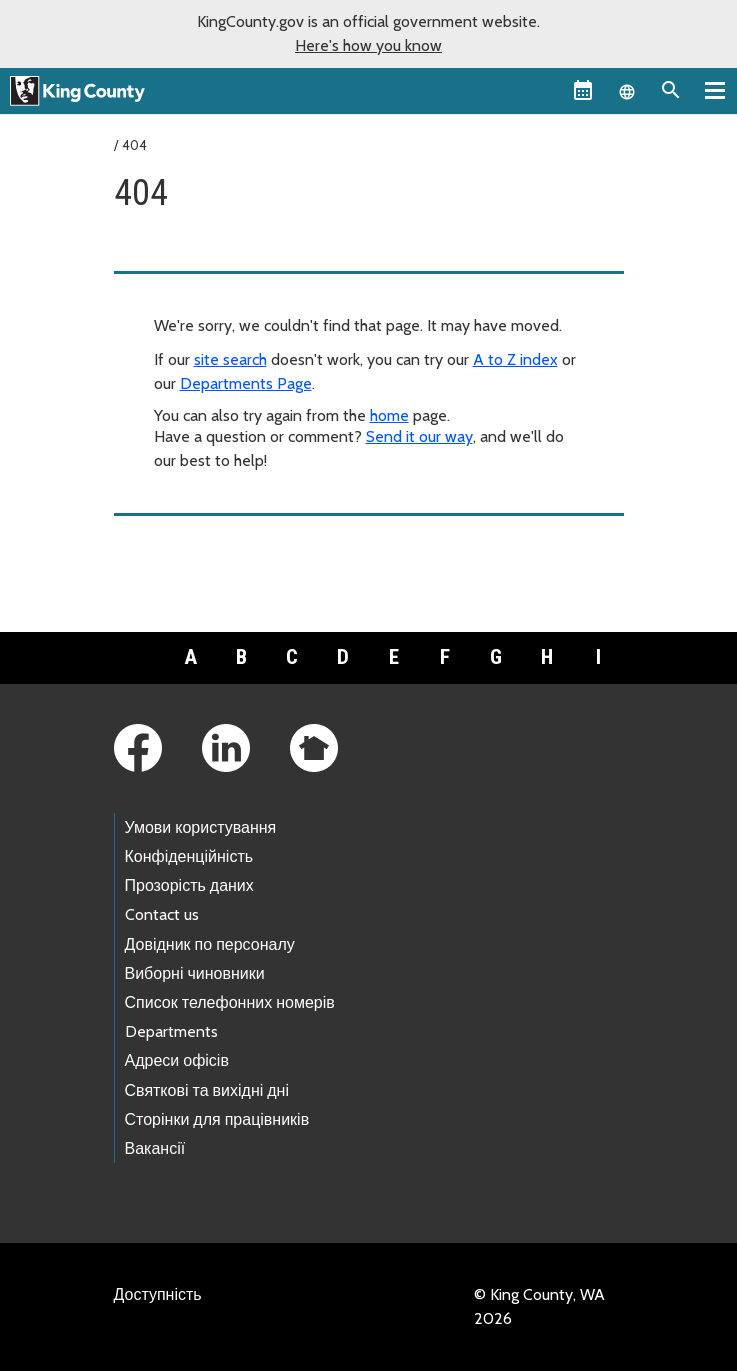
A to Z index (515, 359)
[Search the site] (671, 90)
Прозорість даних (189, 885)
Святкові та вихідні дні (207, 1090)
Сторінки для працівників (217, 1119)
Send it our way (419, 436)
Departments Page (246, 383)
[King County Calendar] (583, 90)
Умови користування (201, 827)
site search (230, 359)
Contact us (162, 914)
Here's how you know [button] (368, 45)
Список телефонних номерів (230, 1002)
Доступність (158, 1294)
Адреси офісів (177, 1060)
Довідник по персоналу (210, 944)
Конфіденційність (189, 856)
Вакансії (155, 1148)
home (389, 415)
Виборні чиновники (195, 973)
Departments (171, 1031)
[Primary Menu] (715, 90)
